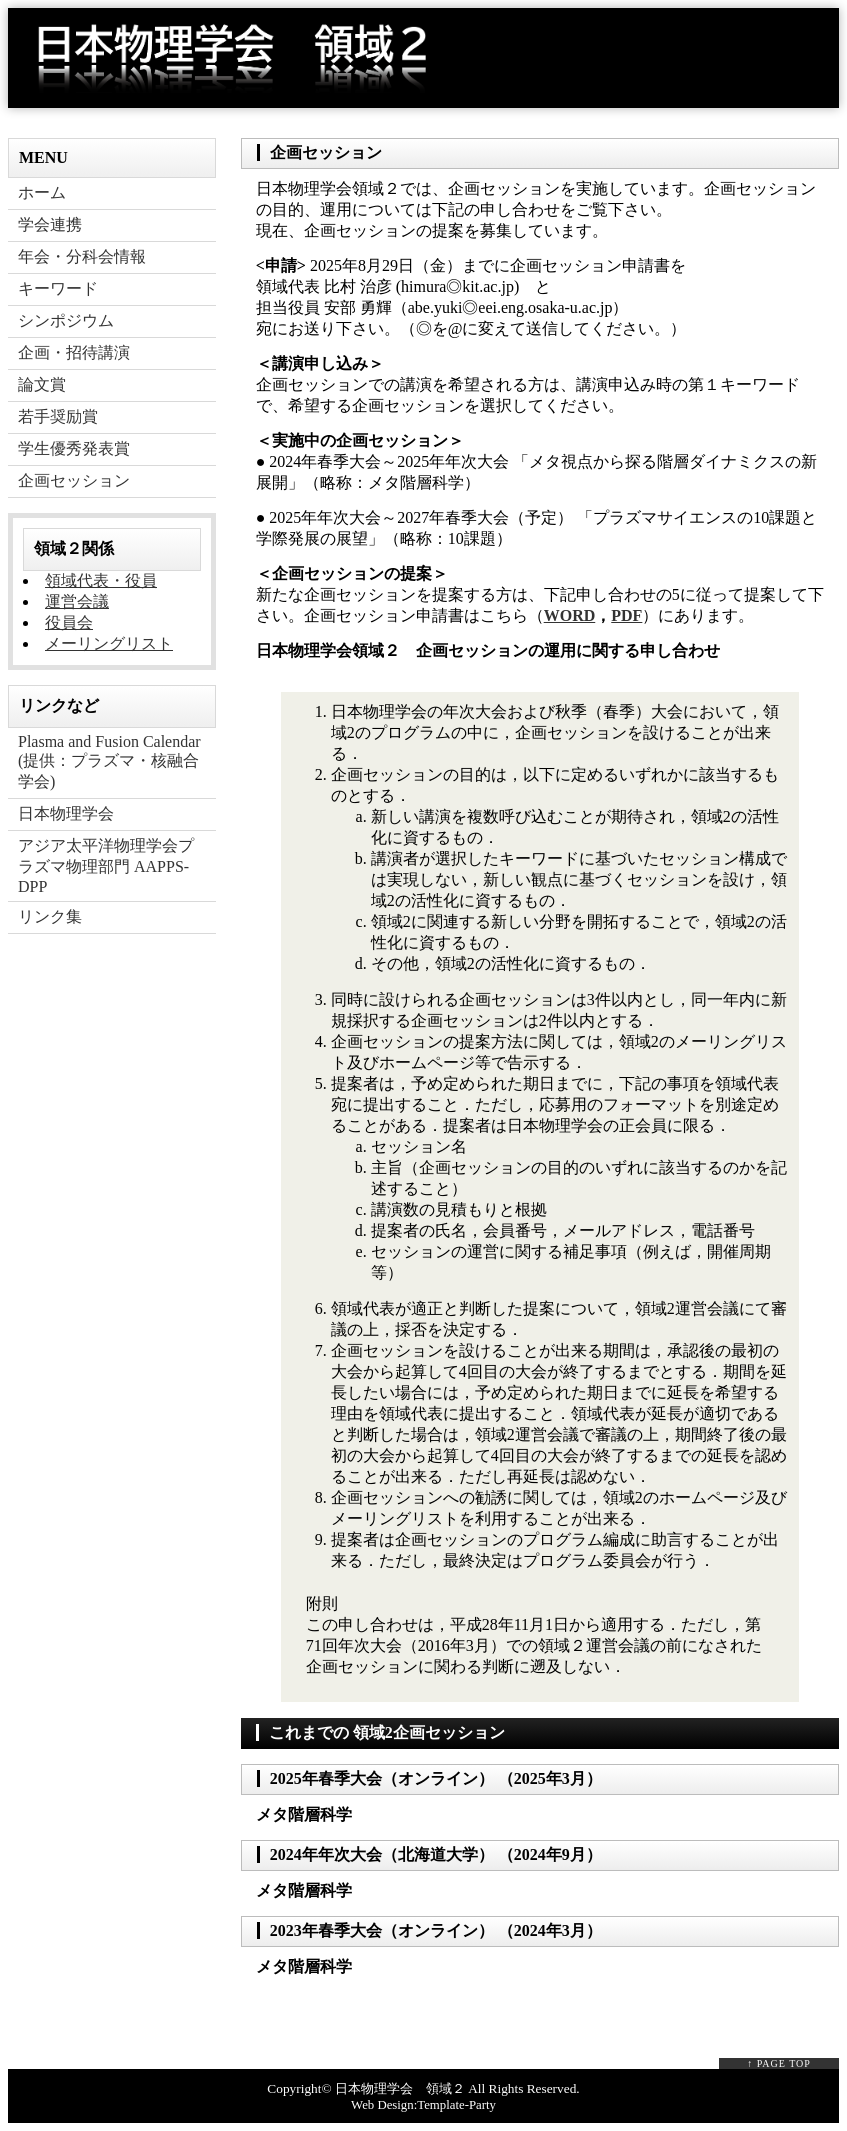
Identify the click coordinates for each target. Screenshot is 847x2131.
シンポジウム (66, 320)
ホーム (42, 192)
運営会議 (77, 601)
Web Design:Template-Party (423, 2105)
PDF (626, 615)
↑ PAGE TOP (779, 2063)
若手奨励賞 (58, 416)
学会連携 (50, 224)
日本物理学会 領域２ (400, 2088)
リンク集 (50, 916)
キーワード (58, 288)
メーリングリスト (109, 643)
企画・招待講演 (74, 352)
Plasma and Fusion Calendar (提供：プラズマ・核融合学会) (109, 761)
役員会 (69, 622)
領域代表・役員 (101, 580)
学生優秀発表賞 (74, 448)
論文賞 (42, 384)
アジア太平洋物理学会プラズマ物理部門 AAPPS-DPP (106, 866)
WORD (570, 615)
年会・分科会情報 (82, 256)
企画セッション (74, 480)
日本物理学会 (66, 813)
